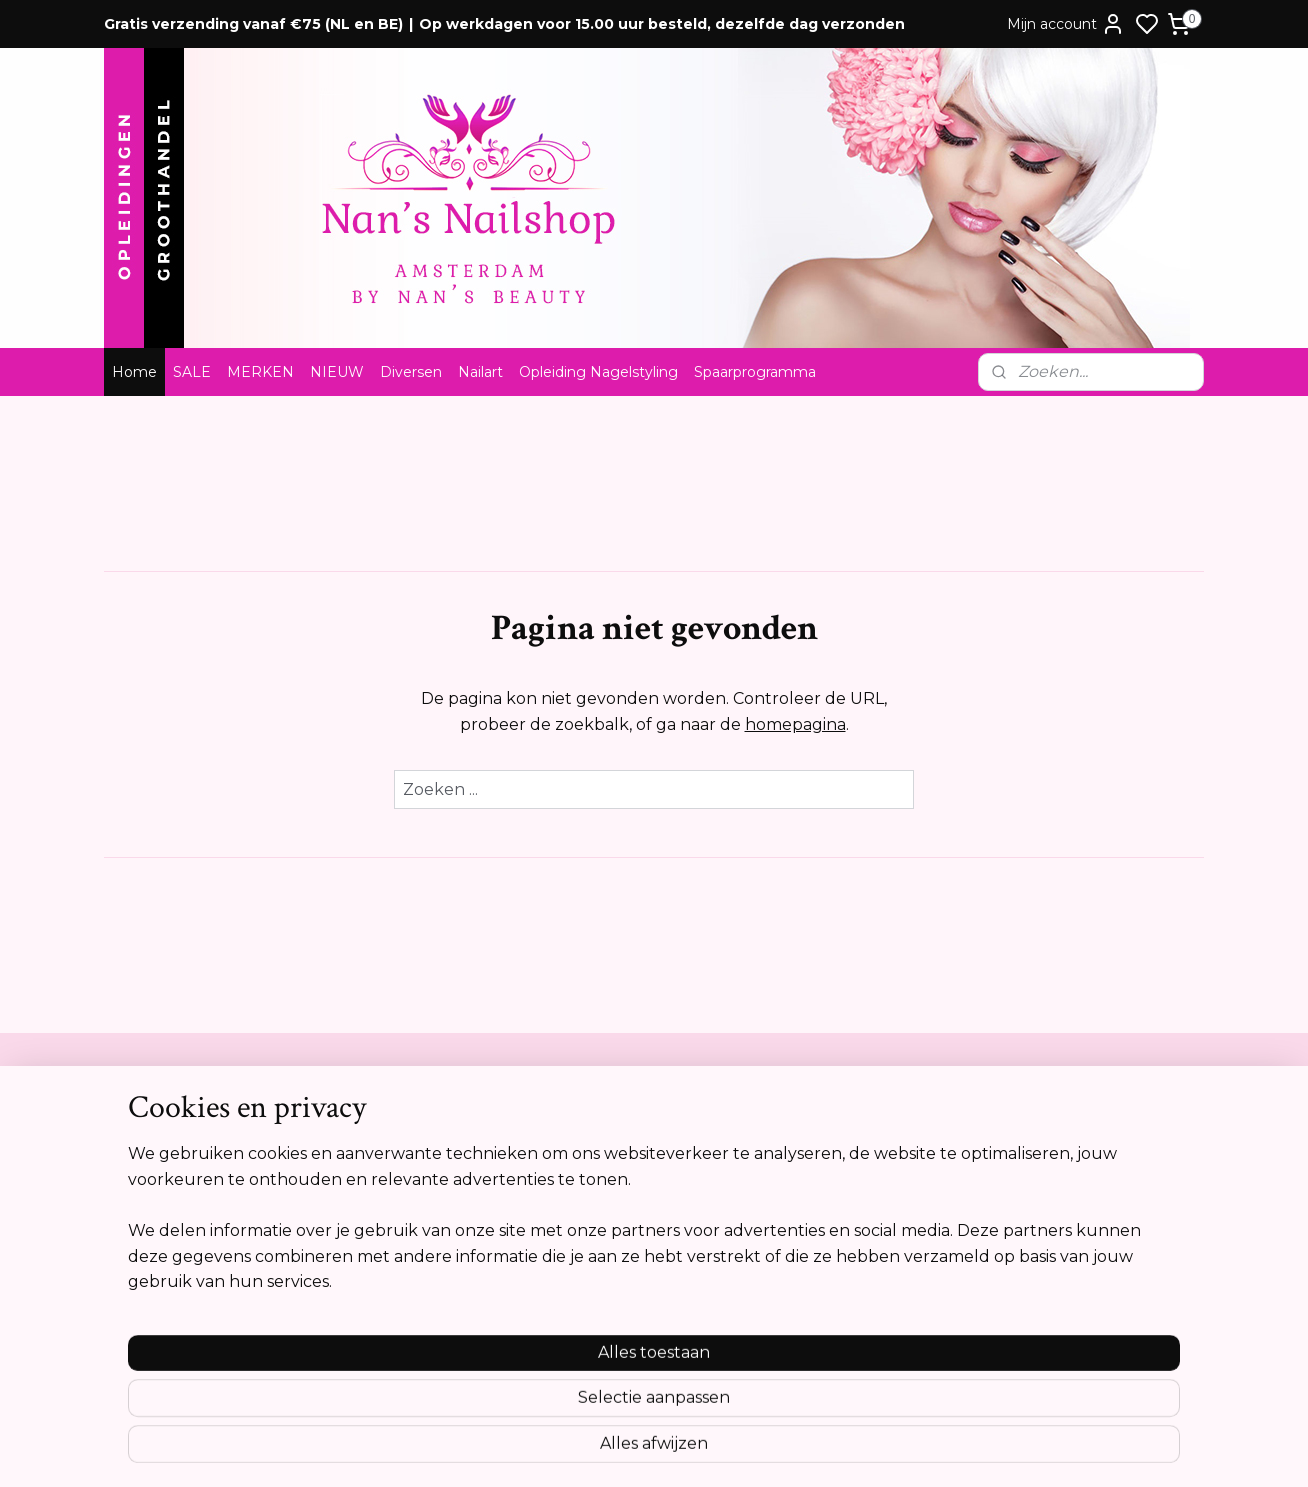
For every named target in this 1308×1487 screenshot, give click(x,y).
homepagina (795, 724)
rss (761, 1450)
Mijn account (1066, 24)
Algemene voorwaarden (194, 1142)
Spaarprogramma (755, 372)
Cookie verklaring (172, 1225)
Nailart (480, 372)
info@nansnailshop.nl (622, 1246)
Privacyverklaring (170, 1204)
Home (134, 372)
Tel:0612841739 (600, 1204)
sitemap (724, 1450)
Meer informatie (1053, 1362)
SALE (192, 372)
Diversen (411, 372)
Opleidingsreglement (184, 1246)
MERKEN (260, 372)
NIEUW (337, 372)
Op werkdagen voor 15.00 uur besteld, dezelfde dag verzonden (662, 24)
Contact (140, 1121)
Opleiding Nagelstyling (598, 372)
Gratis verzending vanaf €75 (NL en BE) (253, 24)
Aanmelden (1057, 1211)
